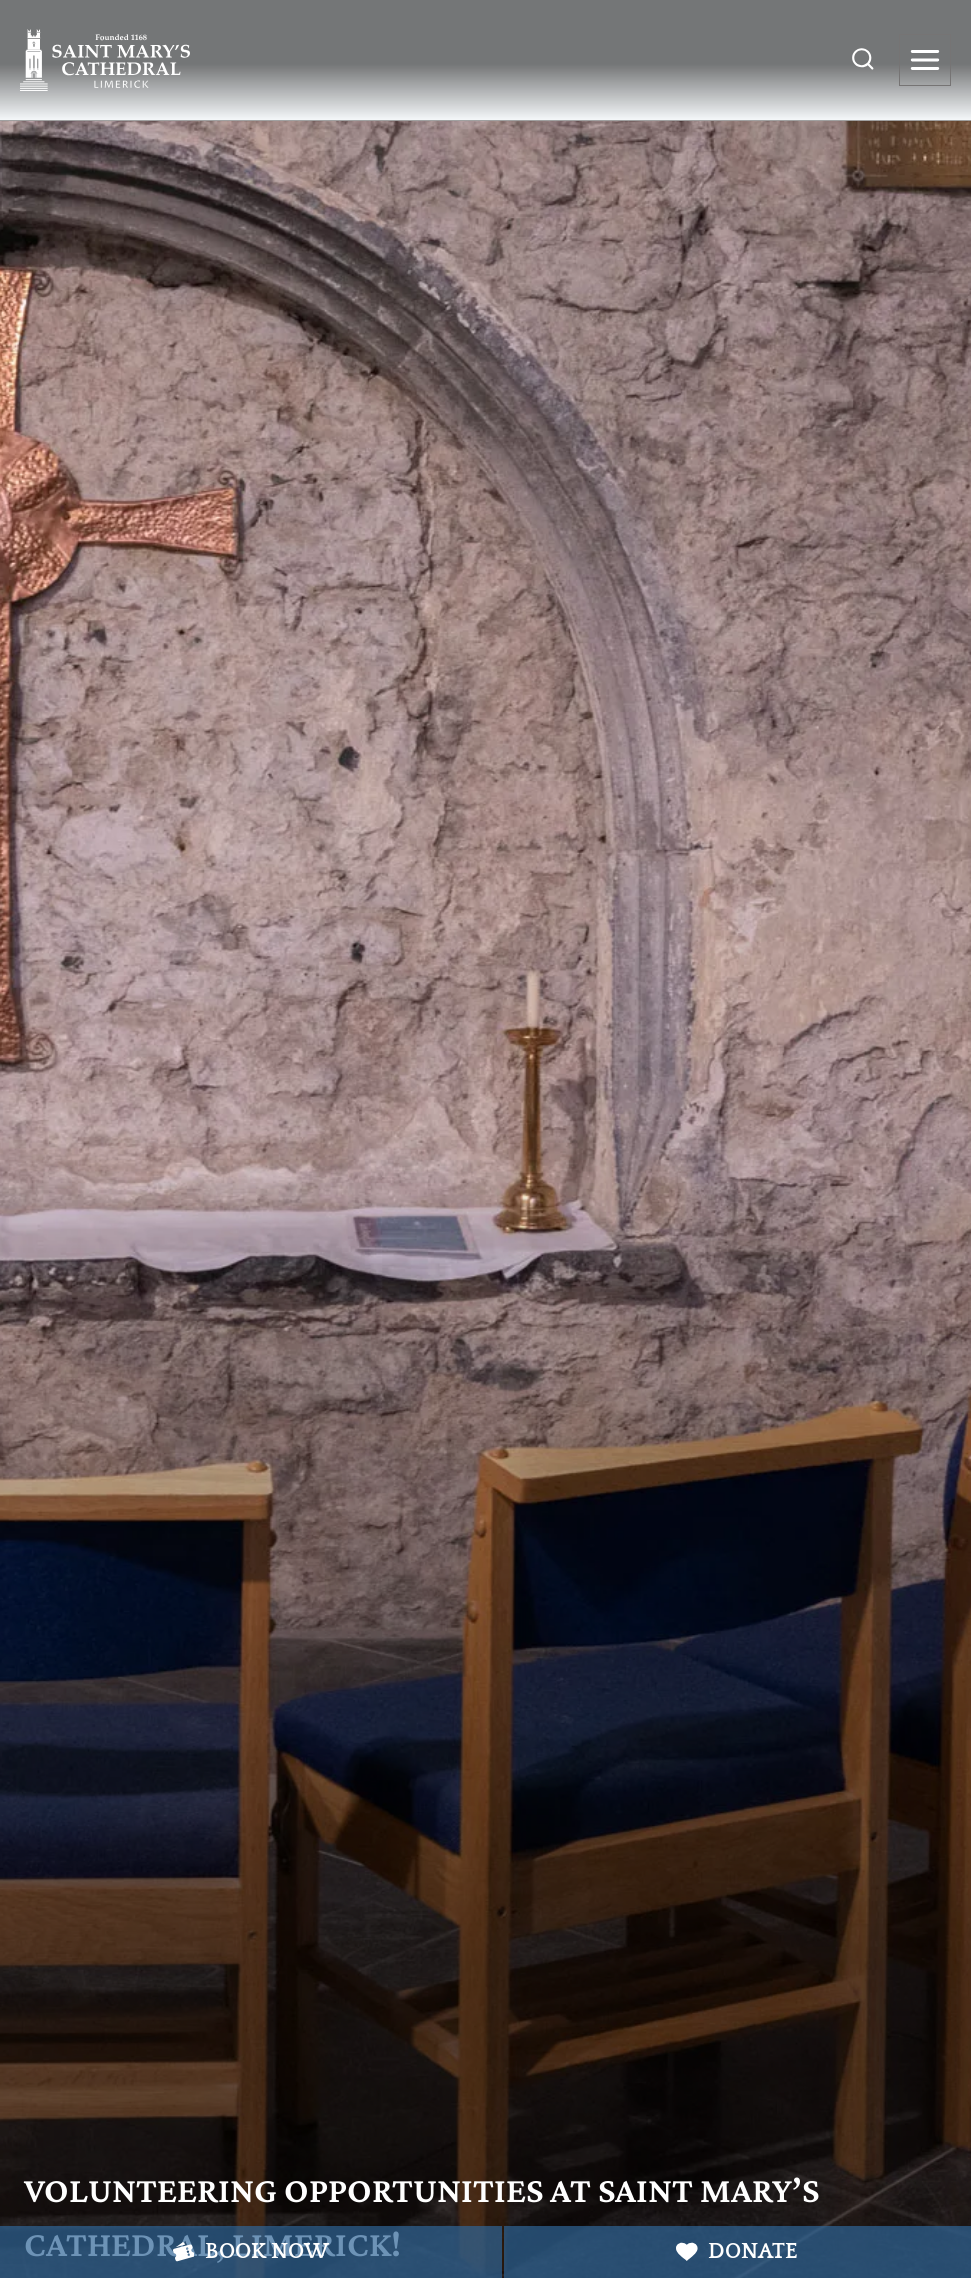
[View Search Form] (863, 60)
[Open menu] (925, 60)
